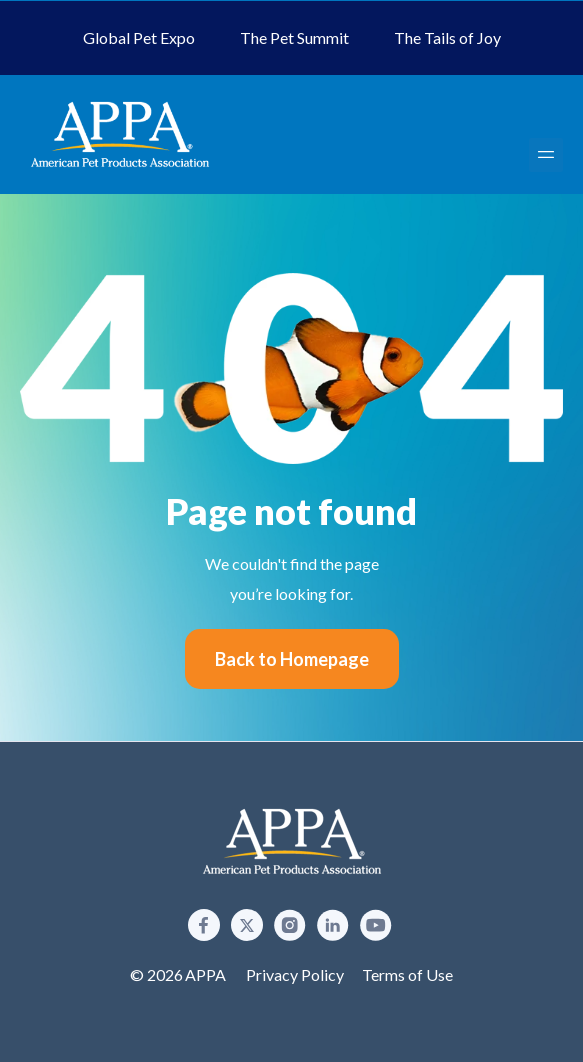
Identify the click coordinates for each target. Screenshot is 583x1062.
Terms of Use (407, 974)
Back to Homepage (292, 659)
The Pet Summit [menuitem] (294, 37)
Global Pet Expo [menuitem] (139, 37)
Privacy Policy (295, 974)
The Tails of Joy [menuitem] (447, 37)
